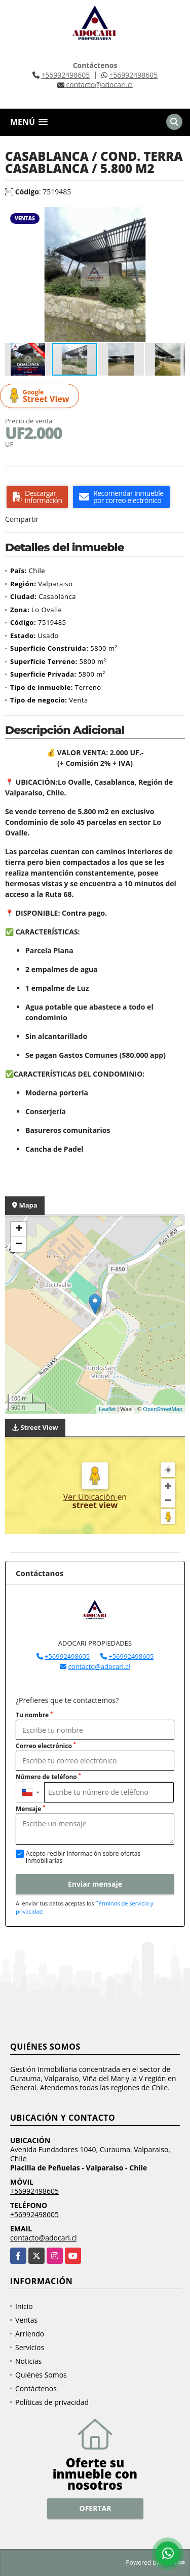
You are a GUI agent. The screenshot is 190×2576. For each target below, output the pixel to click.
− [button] (19, 1244)
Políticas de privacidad (52, 2402)
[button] (176, 216)
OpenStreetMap (162, 1409)
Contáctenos (36, 2388)
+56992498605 (65, 75)
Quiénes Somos (41, 2375)
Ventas (26, 2320)
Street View (41, 396)
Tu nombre (34, 1715)
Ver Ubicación (90, 1496)
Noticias (28, 2361)
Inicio (24, 2306)
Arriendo (29, 2333)
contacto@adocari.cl (99, 1666)
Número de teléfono (48, 1776)
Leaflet (107, 1409)
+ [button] (19, 1229)
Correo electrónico (46, 1746)
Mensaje (30, 1808)
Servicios (29, 2347)
